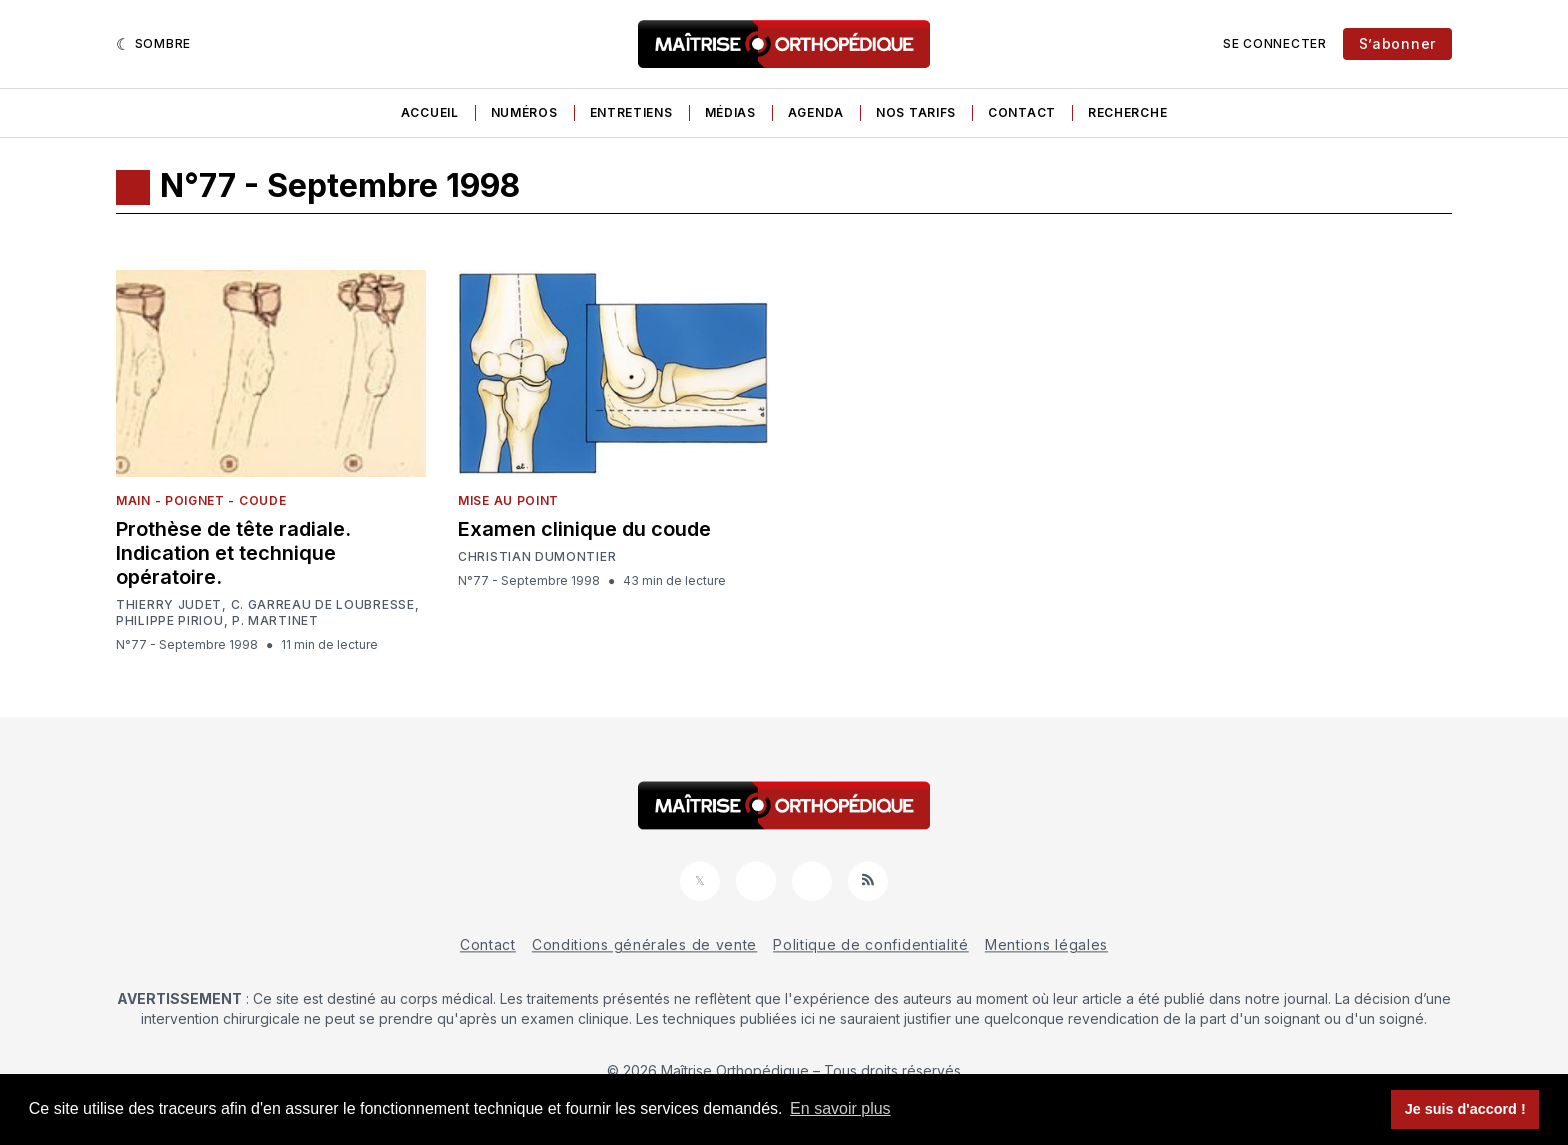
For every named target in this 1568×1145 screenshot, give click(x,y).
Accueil (430, 112)
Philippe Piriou (170, 621)
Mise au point (508, 500)
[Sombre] (153, 44)
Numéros (524, 112)
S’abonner (1397, 43)
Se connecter (1274, 43)
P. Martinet (275, 621)
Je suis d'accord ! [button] (1465, 1109)
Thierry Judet (169, 604)
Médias (730, 112)
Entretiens (631, 112)
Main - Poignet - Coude (201, 500)
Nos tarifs (916, 112)
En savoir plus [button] (840, 1108)
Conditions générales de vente (644, 944)
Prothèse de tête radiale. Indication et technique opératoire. (233, 553)
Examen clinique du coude (584, 529)
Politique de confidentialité (871, 944)
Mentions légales (1046, 944)
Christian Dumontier (537, 557)
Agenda (816, 112)
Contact (1022, 112)
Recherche (1127, 112)
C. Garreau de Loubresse (323, 605)
